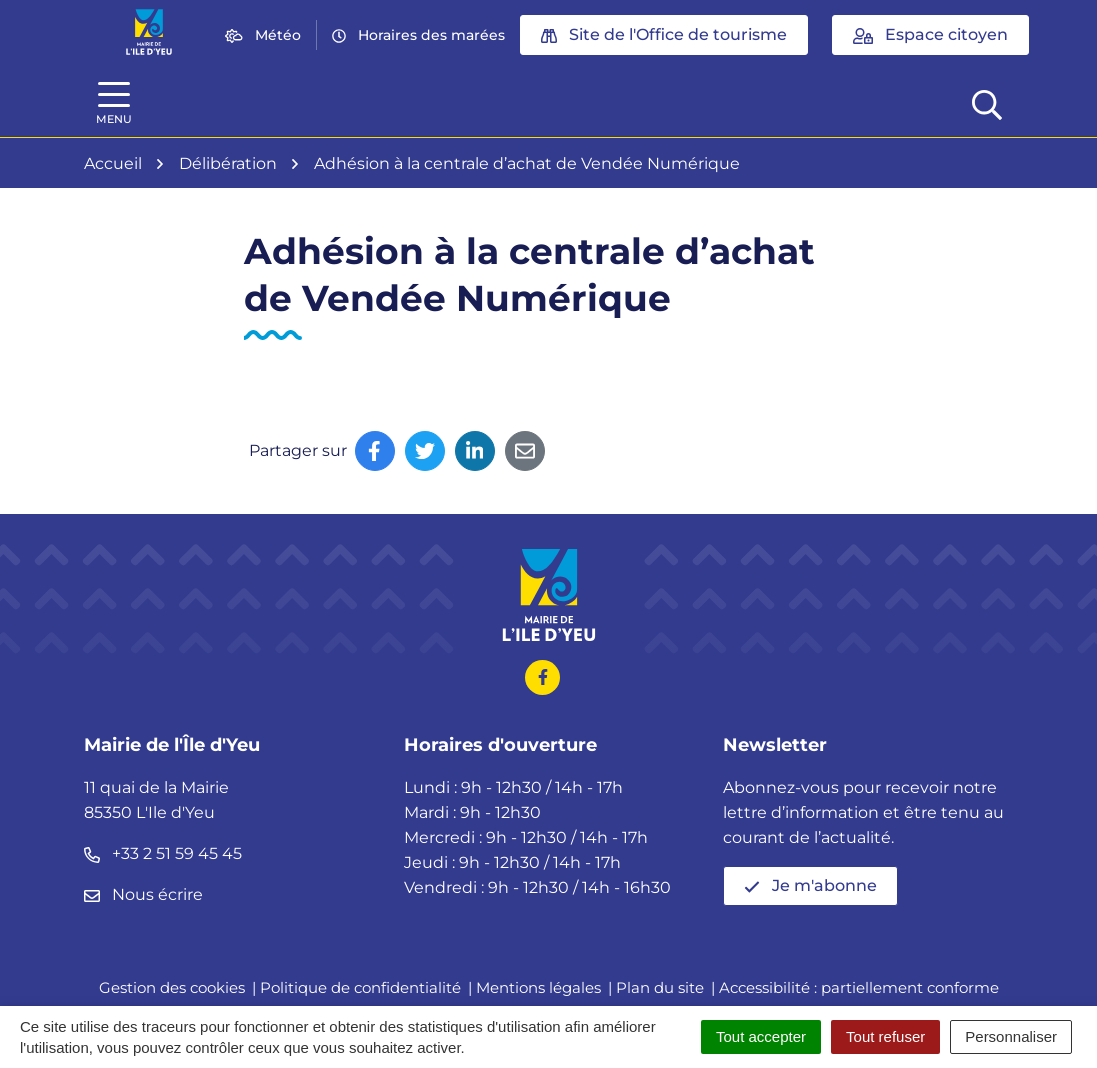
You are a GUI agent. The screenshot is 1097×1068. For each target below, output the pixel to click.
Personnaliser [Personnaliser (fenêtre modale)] (1011, 1036)
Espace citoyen (930, 34)
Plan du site (660, 987)
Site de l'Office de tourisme (664, 34)
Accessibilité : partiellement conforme (859, 987)
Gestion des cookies (172, 987)
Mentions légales (538, 987)
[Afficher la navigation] (114, 103)
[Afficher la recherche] (987, 103)
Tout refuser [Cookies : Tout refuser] (885, 1036)
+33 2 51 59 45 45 (163, 853)
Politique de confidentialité (360, 987)
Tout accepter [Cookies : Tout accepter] (761, 1036)
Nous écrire (143, 894)
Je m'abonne (810, 885)
